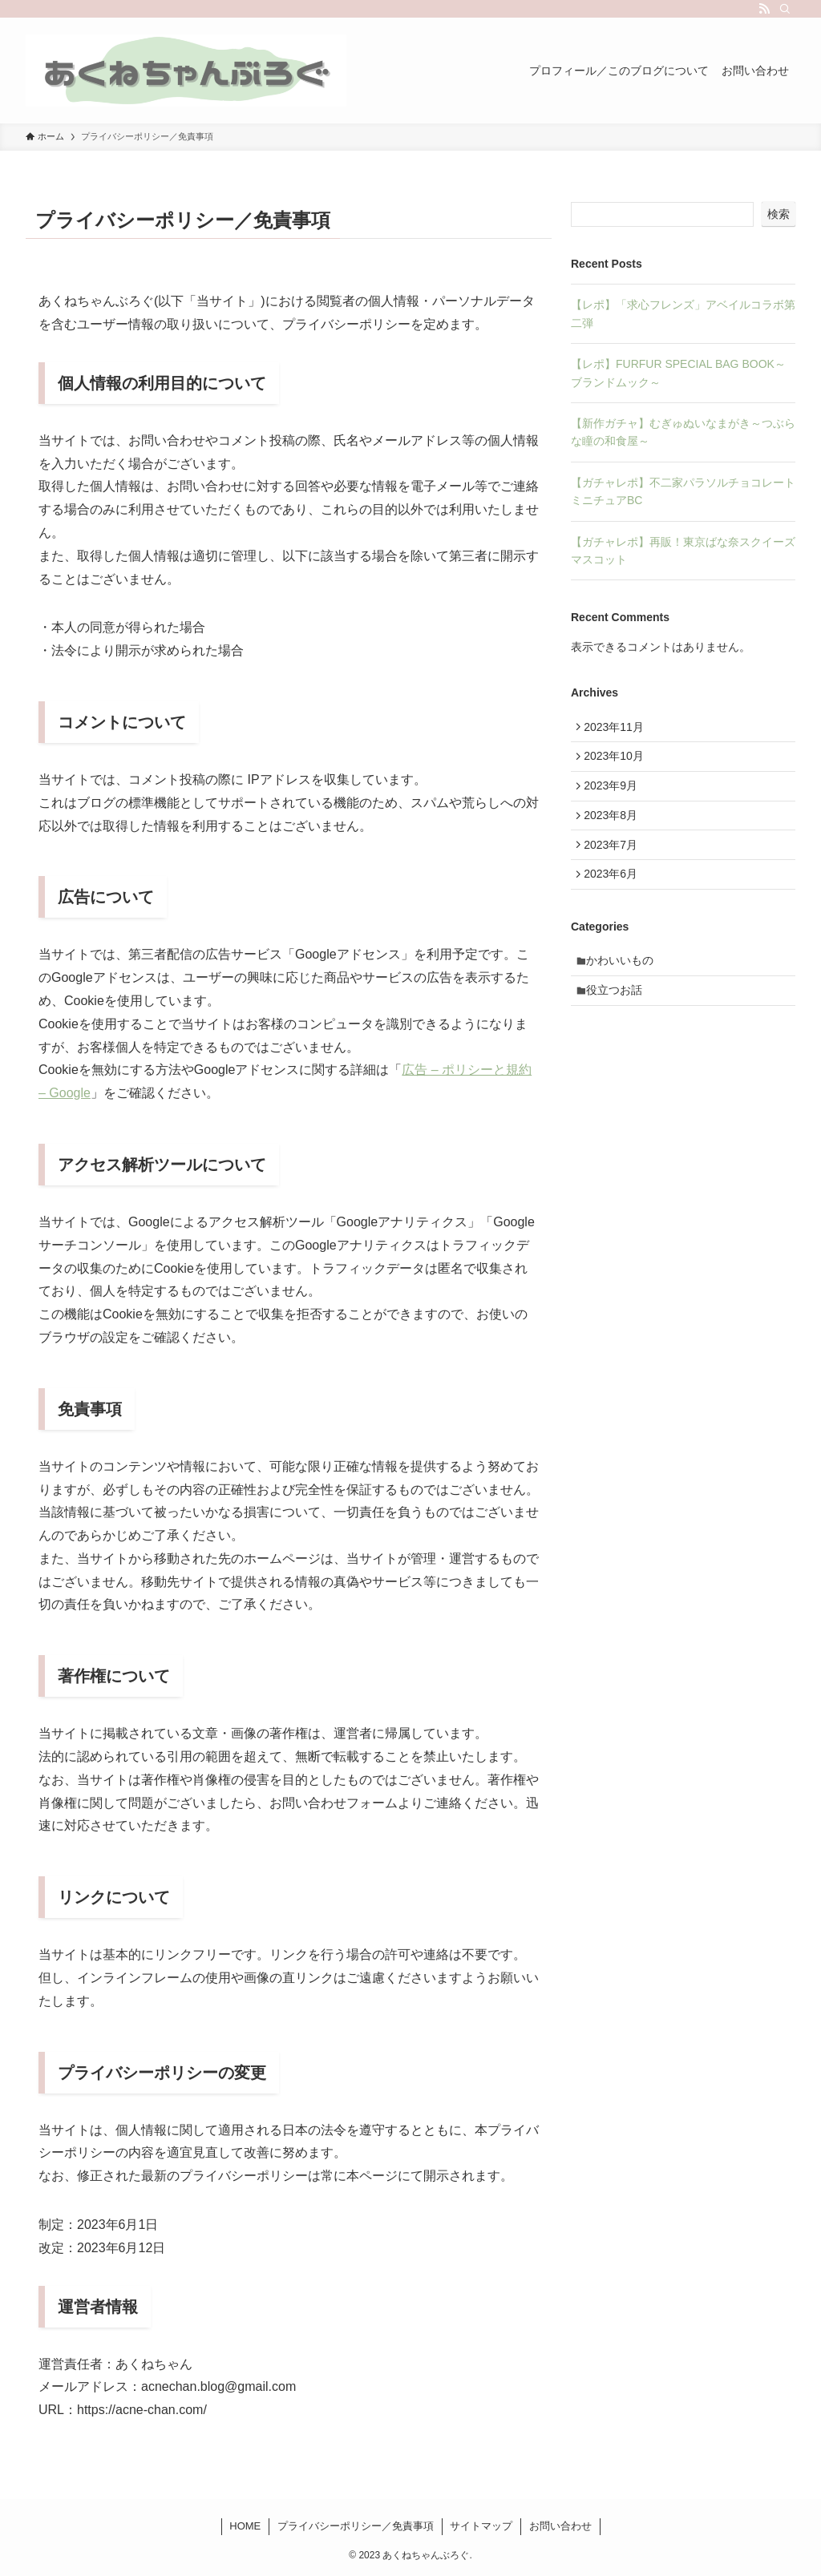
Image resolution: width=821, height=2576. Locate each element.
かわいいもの (624, 985)
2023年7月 (614, 861)
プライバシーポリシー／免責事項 (355, 2526)
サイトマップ (481, 2526)
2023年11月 (618, 728)
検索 (778, 214)
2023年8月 (614, 828)
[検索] (784, 9)
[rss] (764, 9)
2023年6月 (614, 895)
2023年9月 (614, 795)
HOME (245, 2526)
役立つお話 (619, 1019)
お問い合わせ (560, 2526)
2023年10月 (618, 762)
